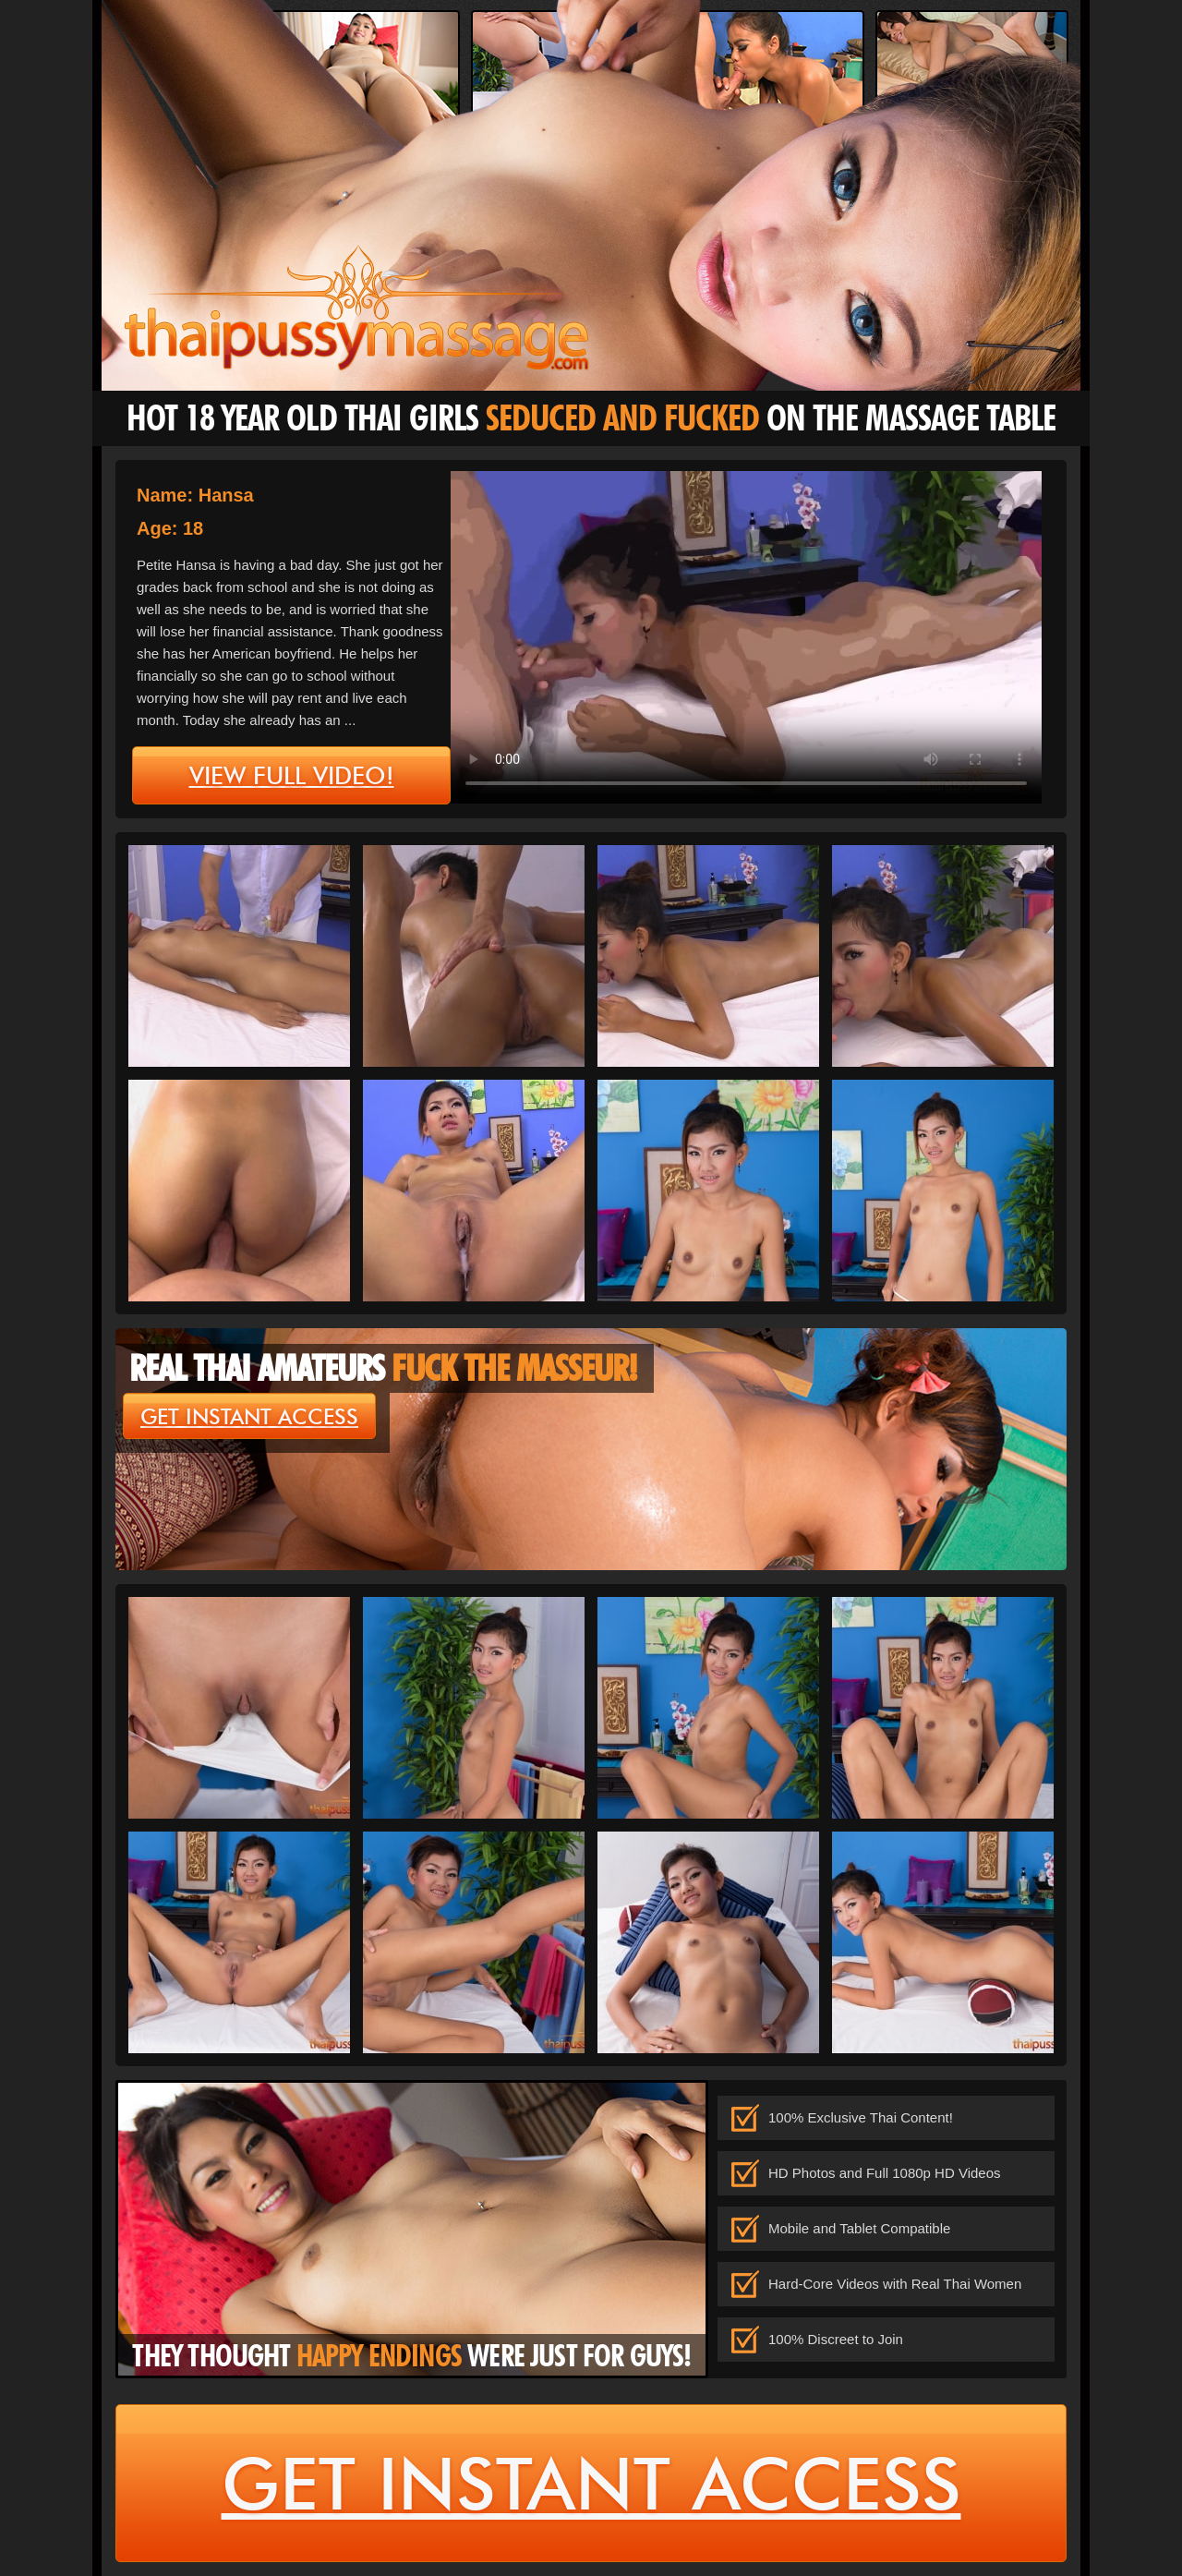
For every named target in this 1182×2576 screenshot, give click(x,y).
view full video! (291, 776)
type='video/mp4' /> (746, 637)
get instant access (249, 1417)
